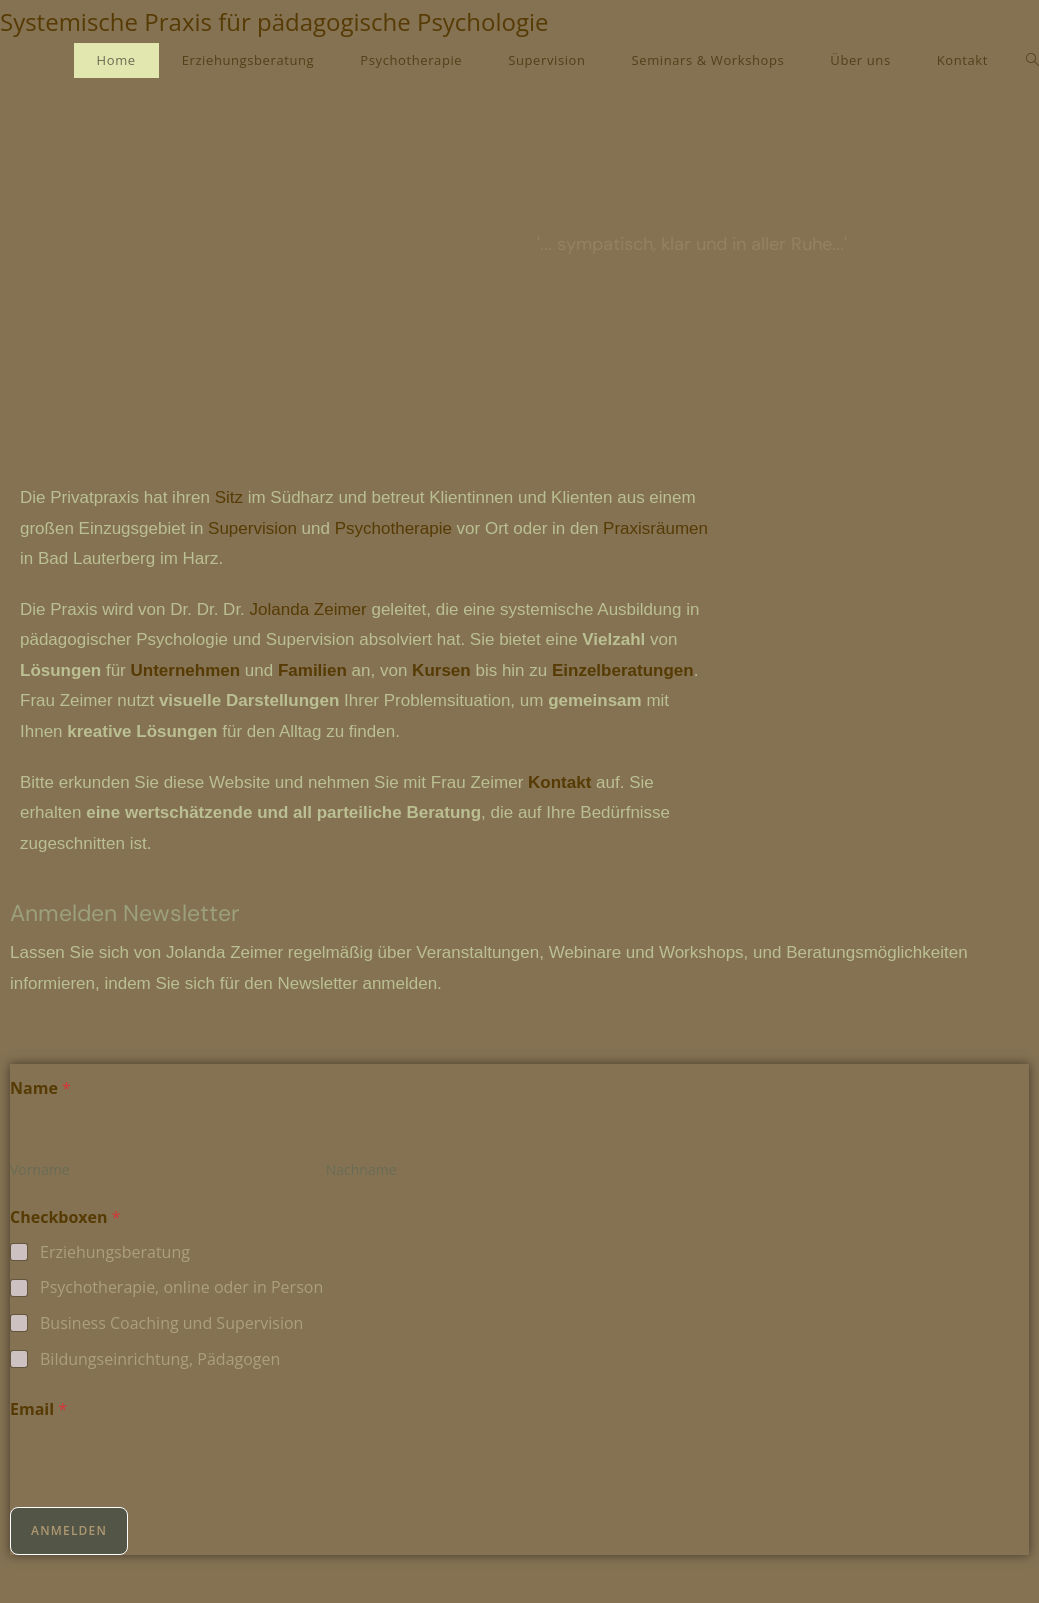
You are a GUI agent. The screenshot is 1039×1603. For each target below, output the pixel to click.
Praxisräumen (655, 528)
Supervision (252, 528)
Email (38, 1409)
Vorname (40, 1169)
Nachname (361, 1169)
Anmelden (69, 1530)
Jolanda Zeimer (308, 609)
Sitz (229, 497)
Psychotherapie (393, 528)
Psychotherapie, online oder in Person (181, 1287)
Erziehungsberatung (115, 1252)
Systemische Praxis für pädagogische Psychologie (274, 21)
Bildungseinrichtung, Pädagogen (160, 1359)
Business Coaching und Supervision (171, 1323)
